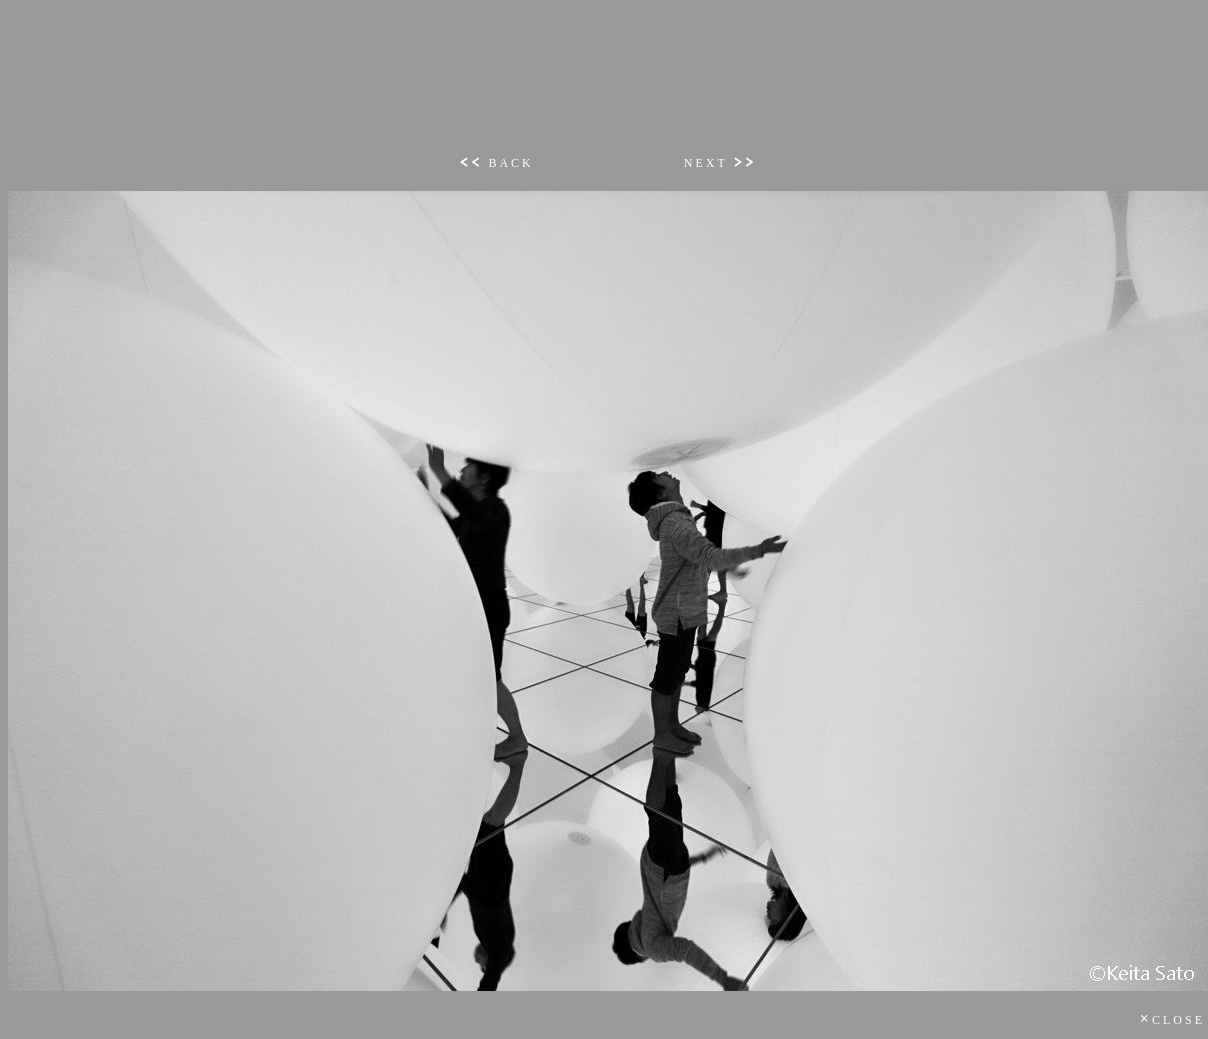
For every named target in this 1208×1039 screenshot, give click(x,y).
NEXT (720, 163)
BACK (496, 163)
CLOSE (1172, 1020)
